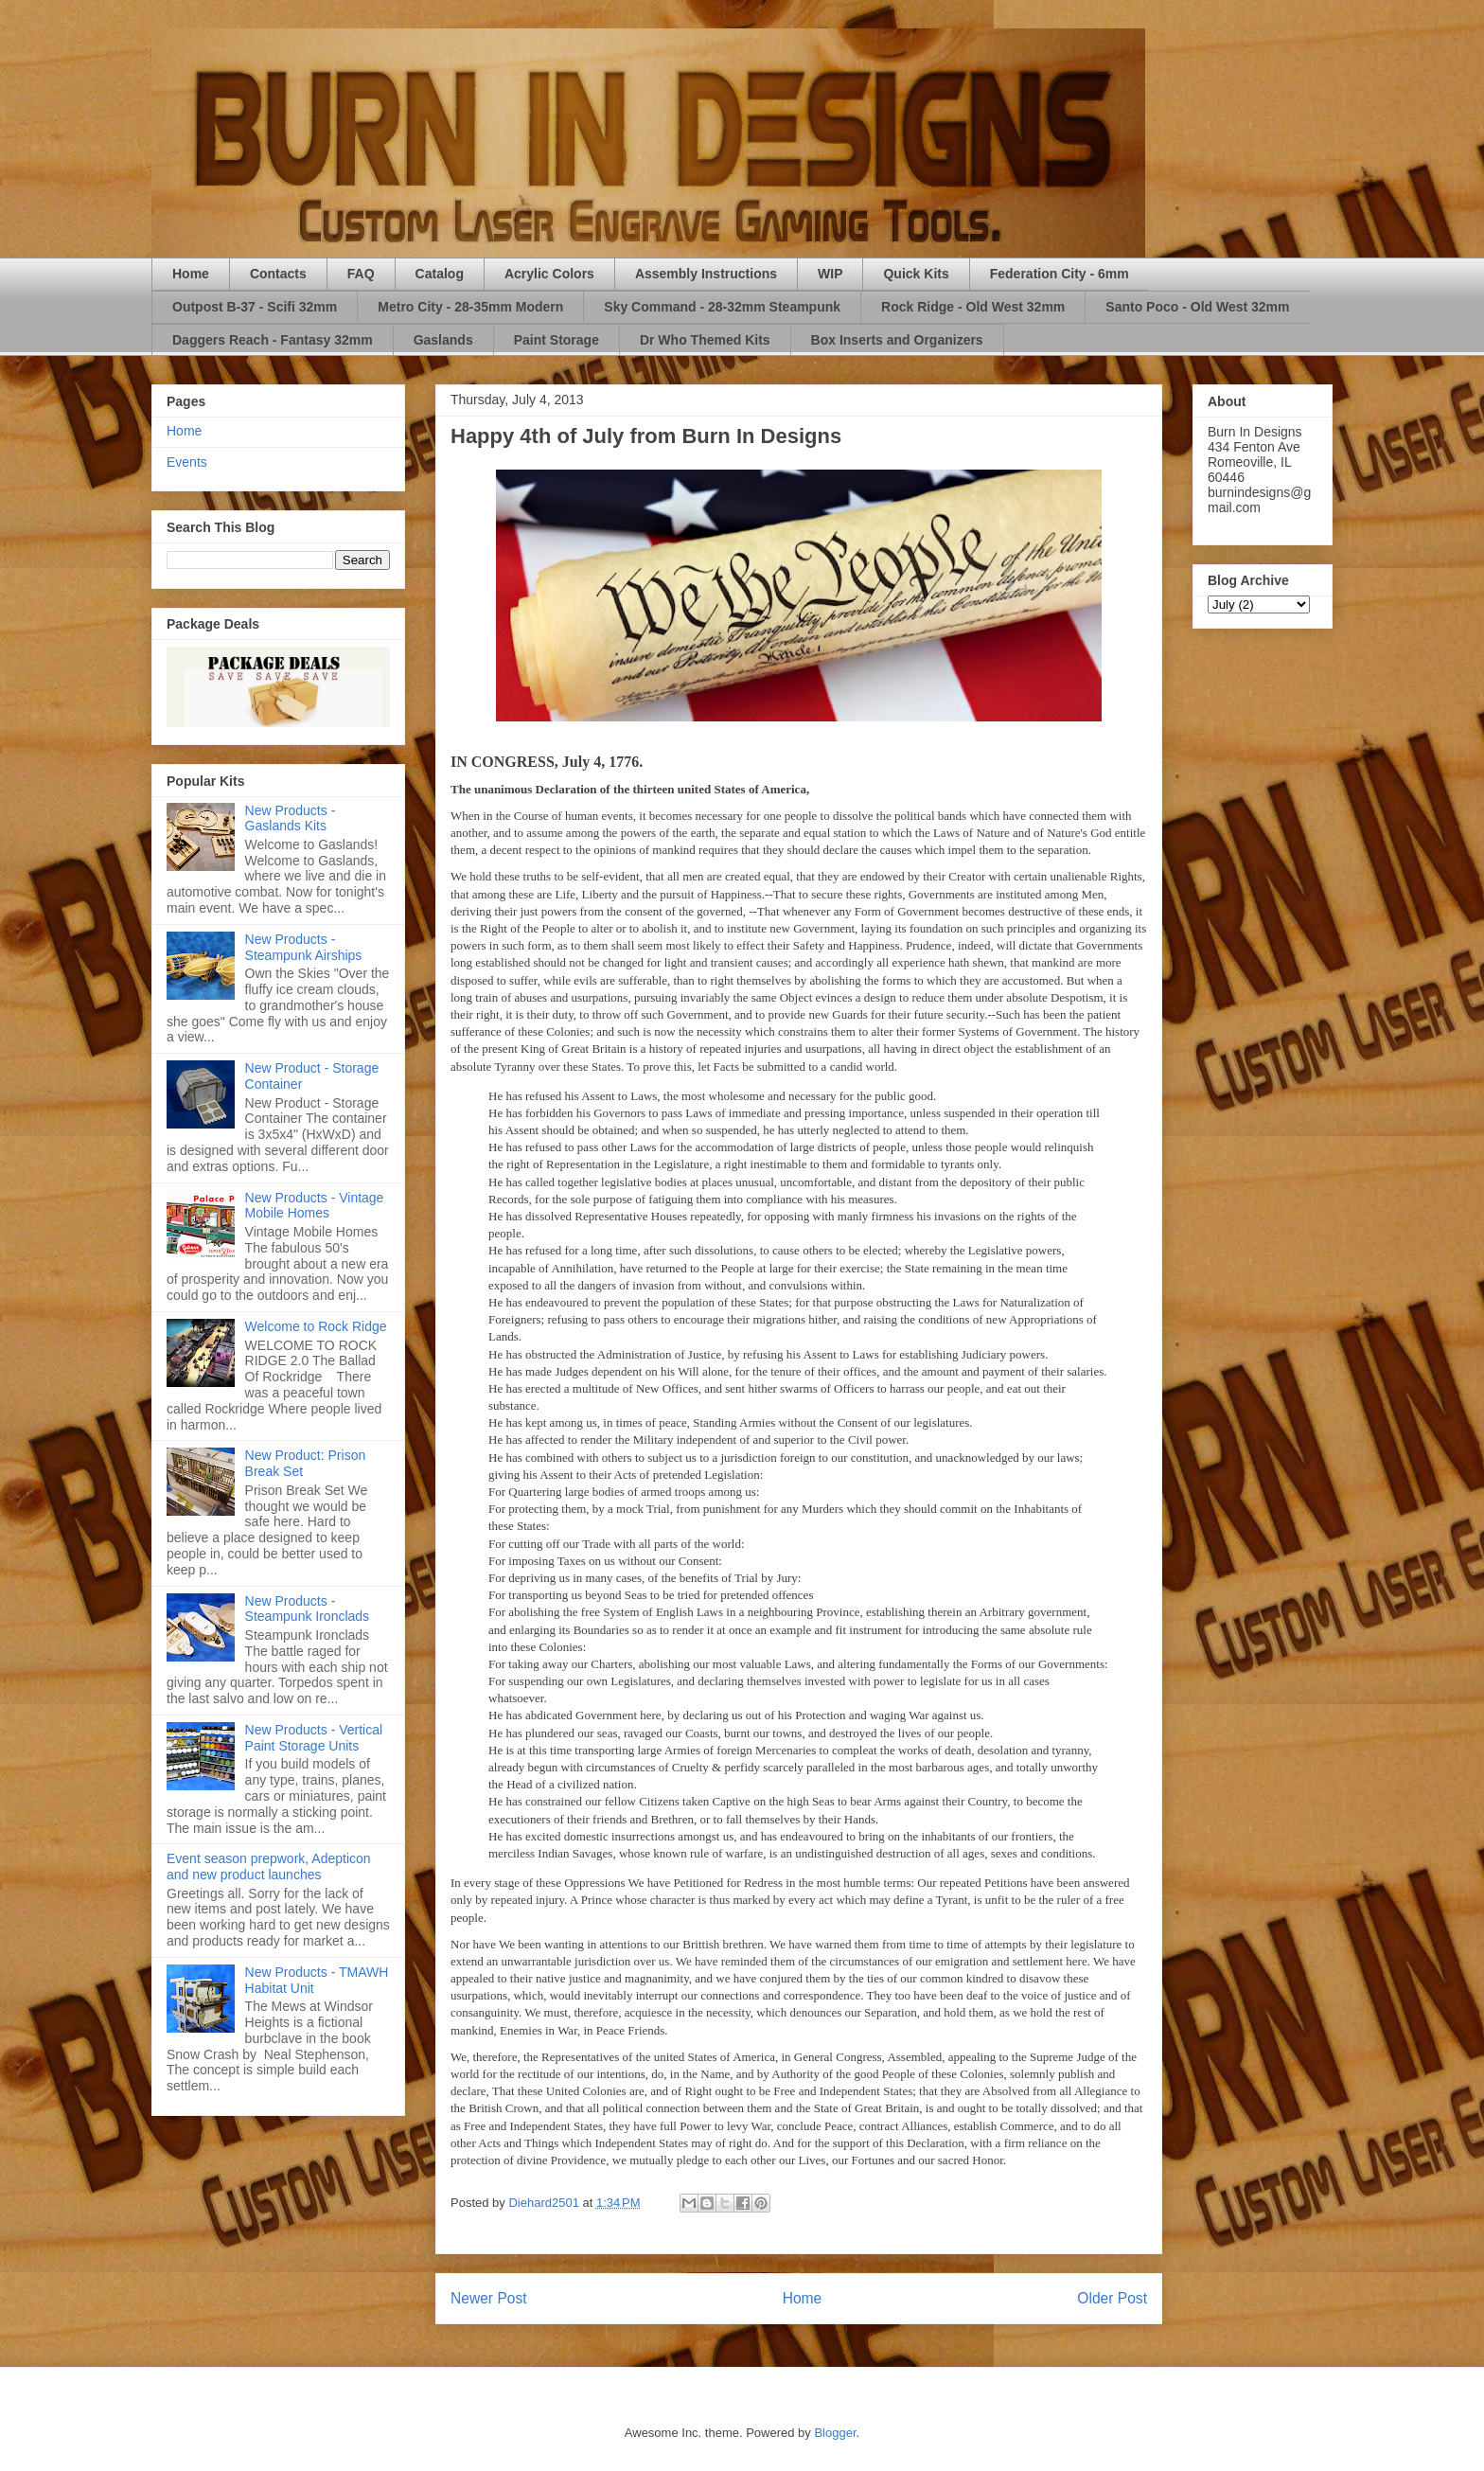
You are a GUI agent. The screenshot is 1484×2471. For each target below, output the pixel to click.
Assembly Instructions (706, 273)
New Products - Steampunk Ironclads (307, 1609)
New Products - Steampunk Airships (303, 947)
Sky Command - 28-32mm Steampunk (722, 306)
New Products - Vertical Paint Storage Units (314, 1737)
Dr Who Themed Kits (705, 339)
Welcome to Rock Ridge (316, 1326)
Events (187, 462)
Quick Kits (915, 273)
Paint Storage (556, 339)
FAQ (361, 273)
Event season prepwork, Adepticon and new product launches (269, 1866)
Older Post (1112, 2298)
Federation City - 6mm (1059, 273)
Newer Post (488, 2298)
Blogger (835, 2433)
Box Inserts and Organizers (897, 339)
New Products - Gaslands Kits (290, 818)
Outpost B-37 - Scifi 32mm (254, 306)
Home (190, 273)
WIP (830, 273)
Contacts (278, 273)
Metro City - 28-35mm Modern (470, 306)
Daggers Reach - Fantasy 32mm (272, 339)
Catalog (439, 273)
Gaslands (443, 339)
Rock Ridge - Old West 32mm (973, 306)
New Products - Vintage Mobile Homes (314, 1205)
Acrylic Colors (549, 273)
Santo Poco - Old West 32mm (1197, 306)
